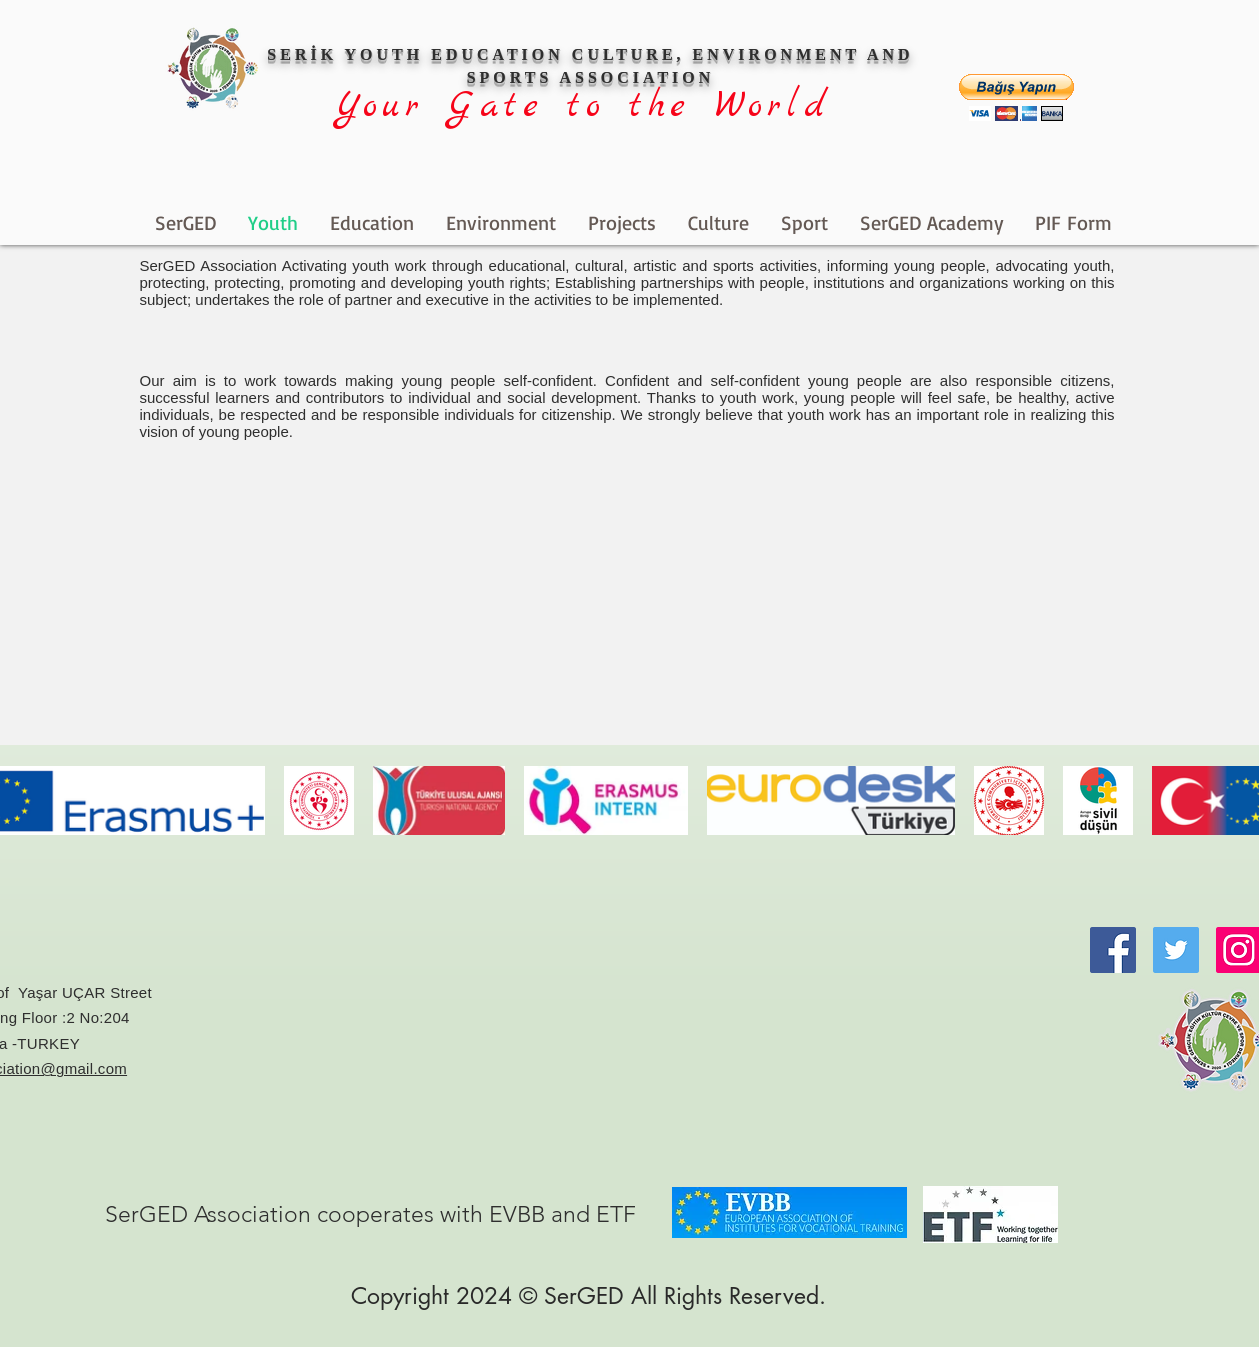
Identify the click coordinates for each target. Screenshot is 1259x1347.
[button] (1016, 97)
